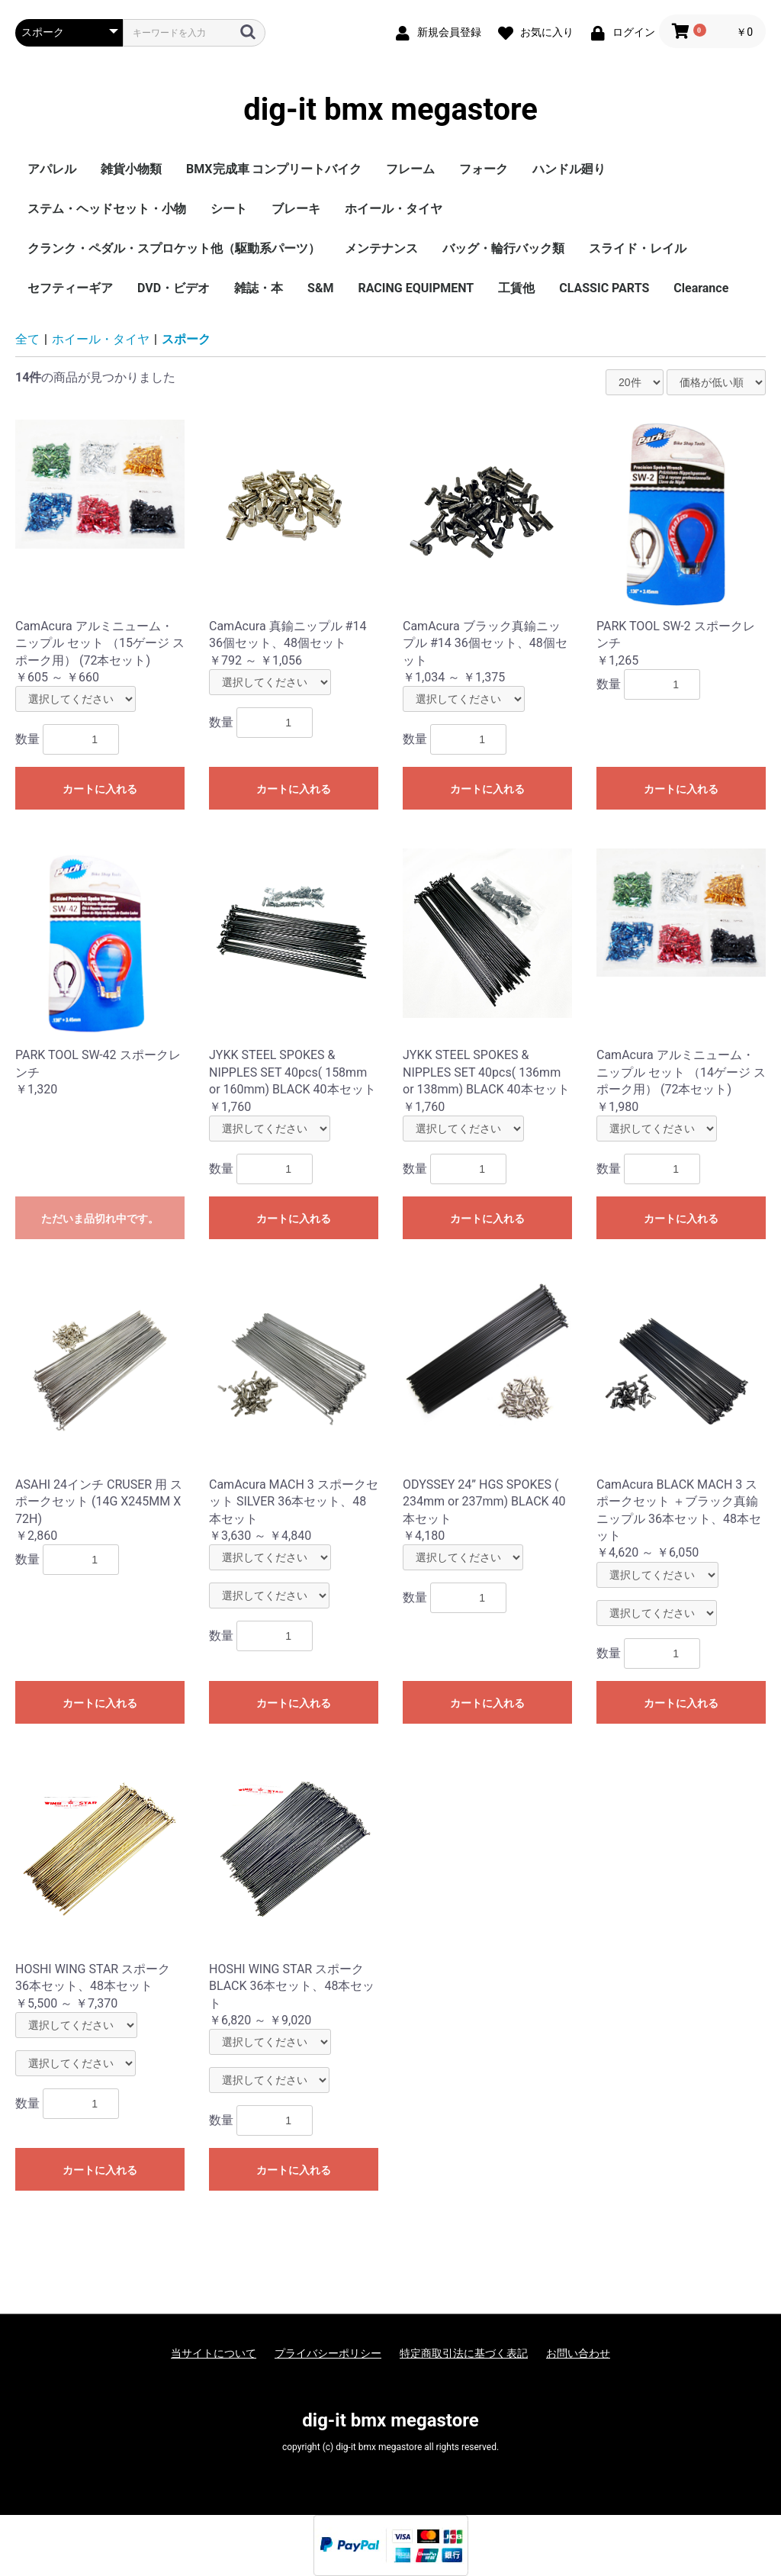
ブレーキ (296, 208)
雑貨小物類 (131, 169)
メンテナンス (381, 248)
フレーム (410, 169)
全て (27, 339)
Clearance (700, 288)
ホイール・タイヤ (393, 208)
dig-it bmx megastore (390, 110)
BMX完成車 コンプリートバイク (274, 169)
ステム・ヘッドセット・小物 (106, 208)
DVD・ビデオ (173, 288)
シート (229, 208)
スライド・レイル (637, 248)
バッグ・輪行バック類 (503, 248)
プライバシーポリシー (328, 2353)
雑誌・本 (258, 288)
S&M (320, 288)
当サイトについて (213, 2353)
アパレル (51, 169)
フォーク (483, 169)
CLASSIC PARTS (604, 288)
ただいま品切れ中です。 (100, 1218)
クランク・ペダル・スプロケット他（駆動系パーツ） (173, 248)
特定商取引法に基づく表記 (464, 2353)
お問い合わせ (578, 2353)
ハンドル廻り (569, 169)
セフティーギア (70, 288)
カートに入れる (100, 789)
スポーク (186, 339)
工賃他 (516, 288)
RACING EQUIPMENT (416, 288)
